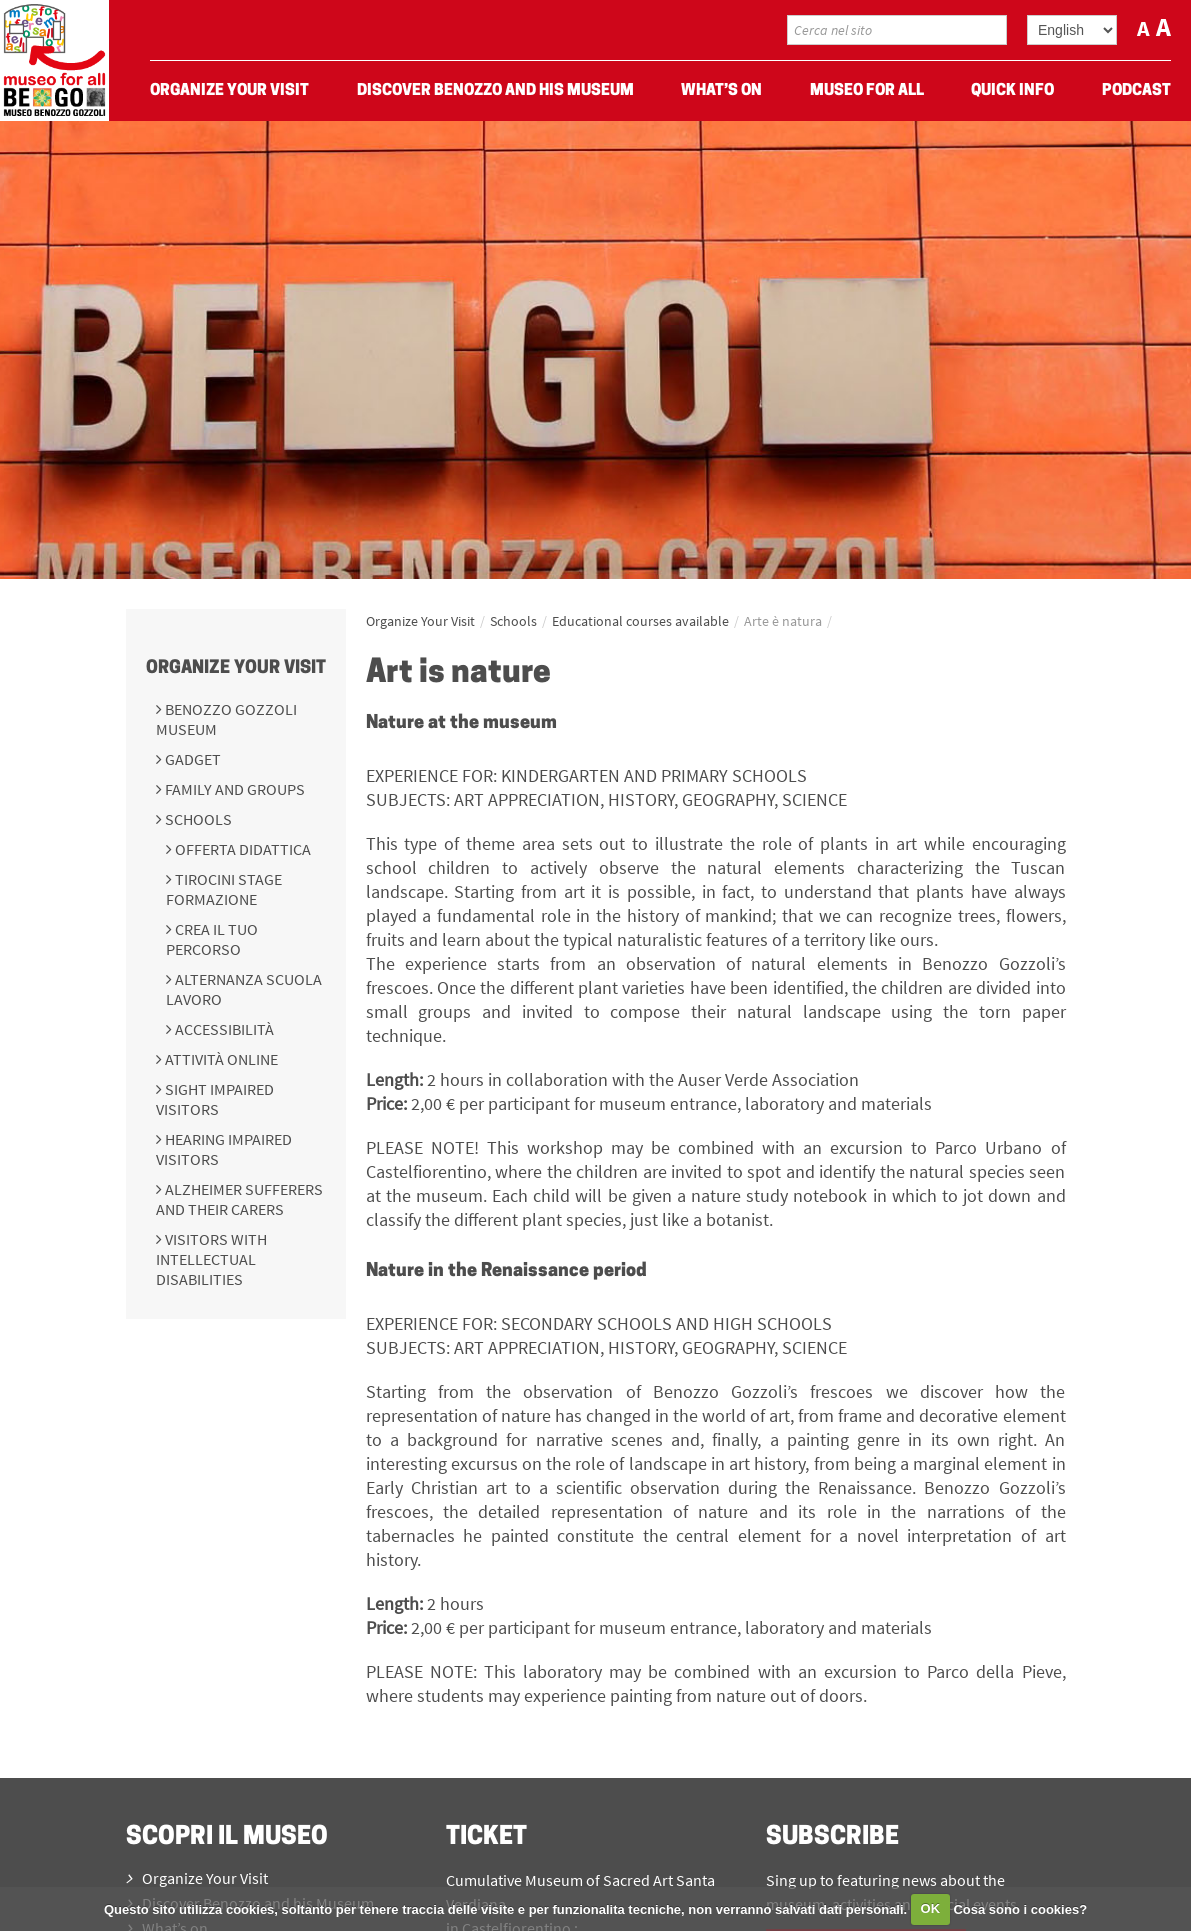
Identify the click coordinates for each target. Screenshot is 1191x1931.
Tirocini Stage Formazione (224, 889)
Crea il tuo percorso (212, 939)
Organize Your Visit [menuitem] (229, 91)
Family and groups (233, 789)
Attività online (220, 1059)
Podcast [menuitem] (1136, 91)
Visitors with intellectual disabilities (211, 1259)
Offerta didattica (241, 849)
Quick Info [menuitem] (1012, 91)
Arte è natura (783, 621)
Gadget (191, 759)
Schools (197, 819)
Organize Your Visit (236, 668)
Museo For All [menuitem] (867, 91)
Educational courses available (640, 621)
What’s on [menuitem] (721, 91)
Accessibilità (223, 1029)
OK (931, 1908)
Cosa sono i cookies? (1020, 1908)
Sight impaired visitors (215, 1099)
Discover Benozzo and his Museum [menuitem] (495, 91)
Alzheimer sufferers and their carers (239, 1199)
